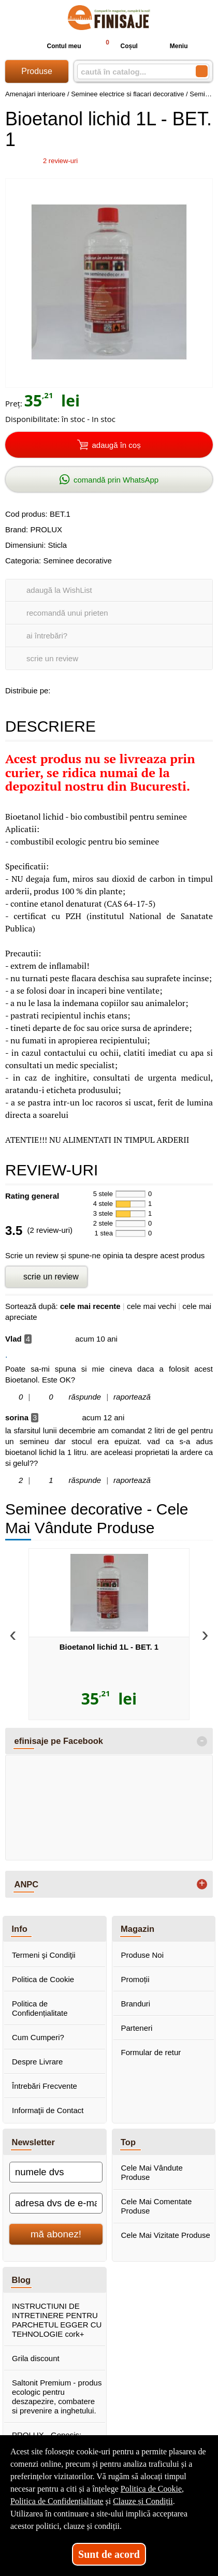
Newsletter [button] (33, 2142)
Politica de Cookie (43, 1979)
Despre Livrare (37, 2061)
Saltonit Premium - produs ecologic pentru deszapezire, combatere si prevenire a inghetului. (56, 2396)
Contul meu (55, 46)
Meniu (170, 46)
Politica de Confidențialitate (40, 2008)
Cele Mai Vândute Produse (152, 2172)
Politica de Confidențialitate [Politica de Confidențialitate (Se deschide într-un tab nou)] (57, 2501)
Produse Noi (142, 1955)
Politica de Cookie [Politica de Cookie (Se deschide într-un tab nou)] (151, 2488)
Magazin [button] (137, 1928)
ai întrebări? (46, 635)
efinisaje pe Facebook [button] (58, 1740)
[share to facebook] (60, 688)
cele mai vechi (151, 1306)
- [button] (202, 1741)
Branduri (136, 2003)
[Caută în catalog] (202, 71)
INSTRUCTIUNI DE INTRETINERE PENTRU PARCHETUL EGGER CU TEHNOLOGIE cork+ (56, 2320)
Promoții (135, 1979)
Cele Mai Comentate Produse (156, 2206)
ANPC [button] (26, 1884)
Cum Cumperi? (38, 2037)
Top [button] (128, 2142)
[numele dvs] (56, 2172)
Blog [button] (21, 2279)
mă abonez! (56, 2234)
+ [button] (202, 1884)
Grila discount (36, 2358)
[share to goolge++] (82, 688)
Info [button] (19, 1928)
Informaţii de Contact (47, 2110)
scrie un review (52, 658)
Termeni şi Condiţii (44, 1955)
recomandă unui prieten (67, 612)
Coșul (116, 46)
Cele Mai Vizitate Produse (165, 2235)
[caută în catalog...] (132, 71)
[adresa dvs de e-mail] (56, 2203)
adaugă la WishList (59, 590)
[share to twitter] (104, 688)
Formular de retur (151, 2052)
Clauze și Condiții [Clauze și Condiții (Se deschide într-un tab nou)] (143, 2501)
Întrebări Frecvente (44, 2086)
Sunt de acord (109, 2554)
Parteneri (137, 2028)
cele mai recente (90, 1306)
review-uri (60, 161)
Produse (36, 71)
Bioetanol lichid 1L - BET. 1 (109, 1646)
